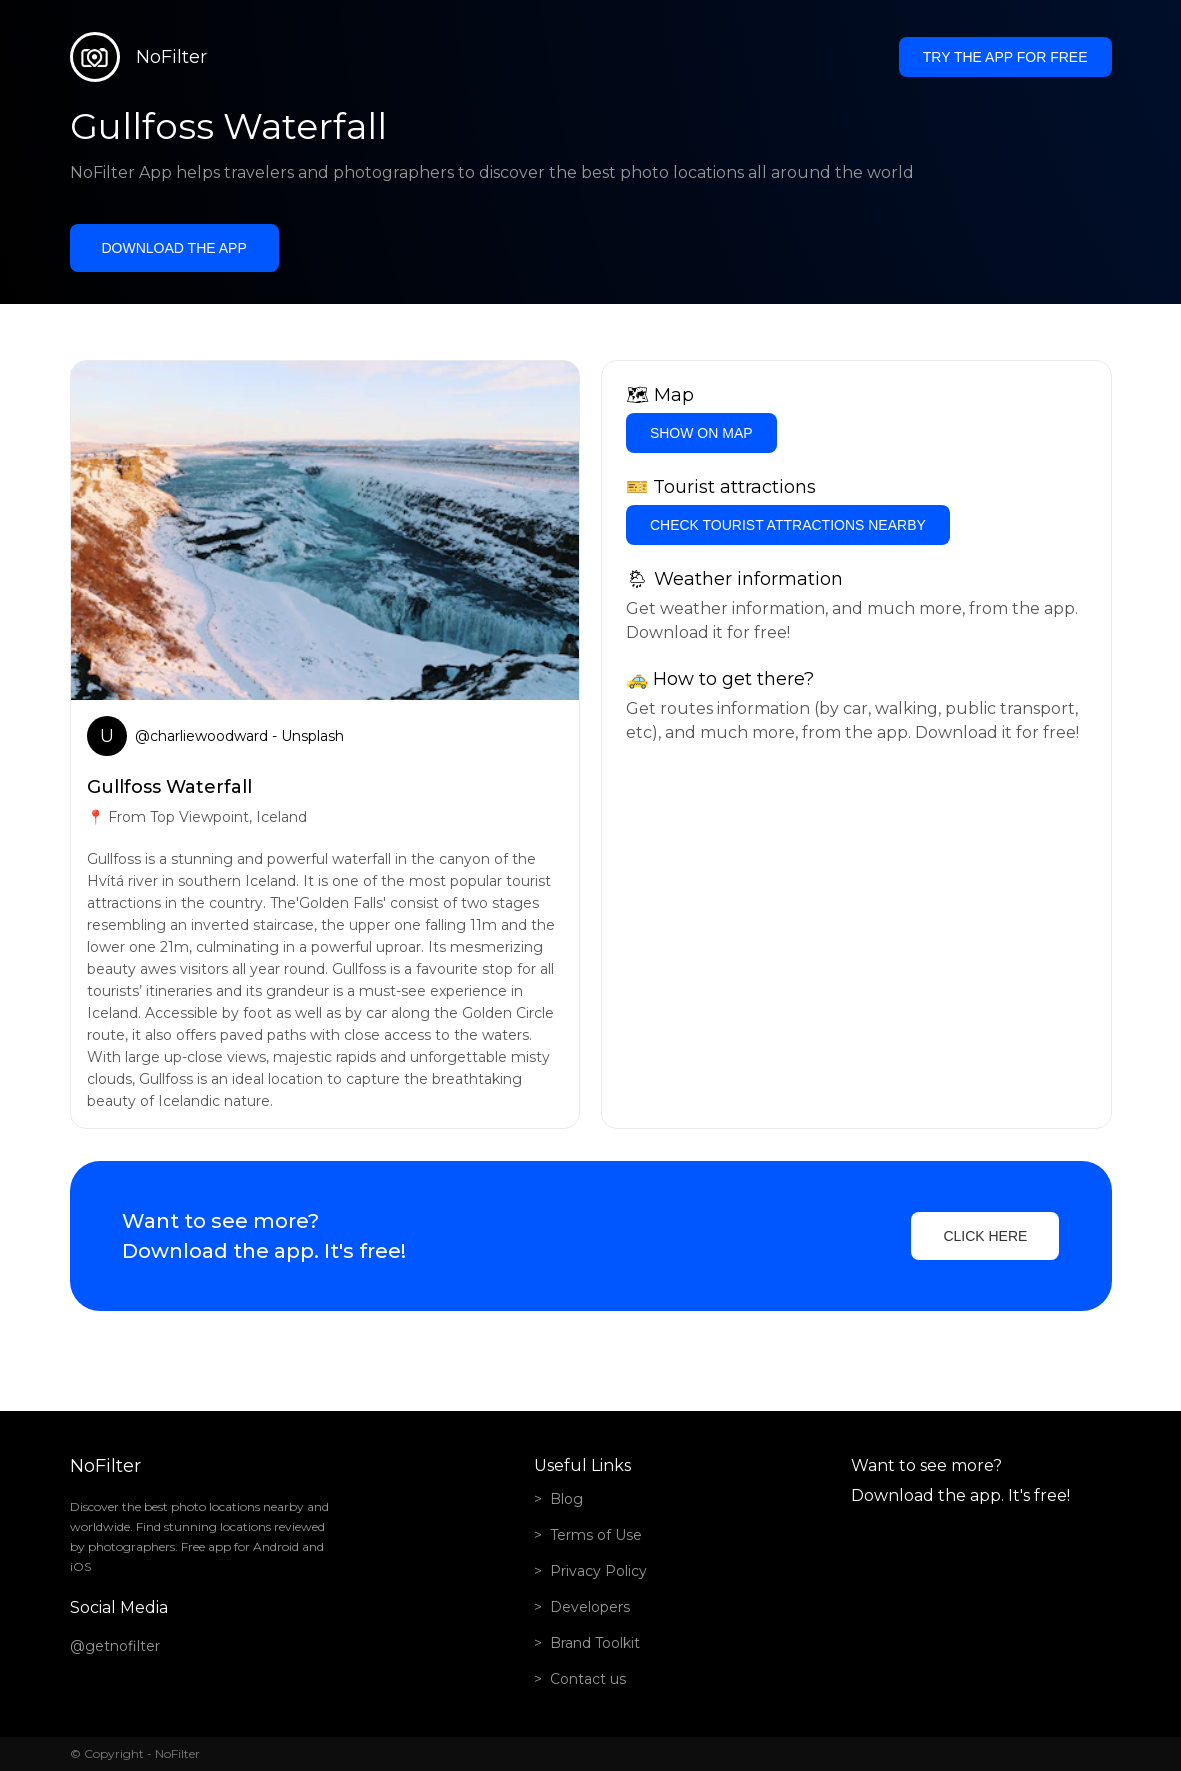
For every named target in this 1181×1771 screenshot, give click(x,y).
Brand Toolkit (595, 1643)
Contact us (588, 1679)
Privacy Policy (598, 1571)
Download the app (174, 248)
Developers (590, 1607)
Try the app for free (1005, 57)
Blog (566, 1499)
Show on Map (701, 433)
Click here (985, 1236)
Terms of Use (596, 1535)
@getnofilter (115, 1646)
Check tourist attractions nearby (788, 525)
